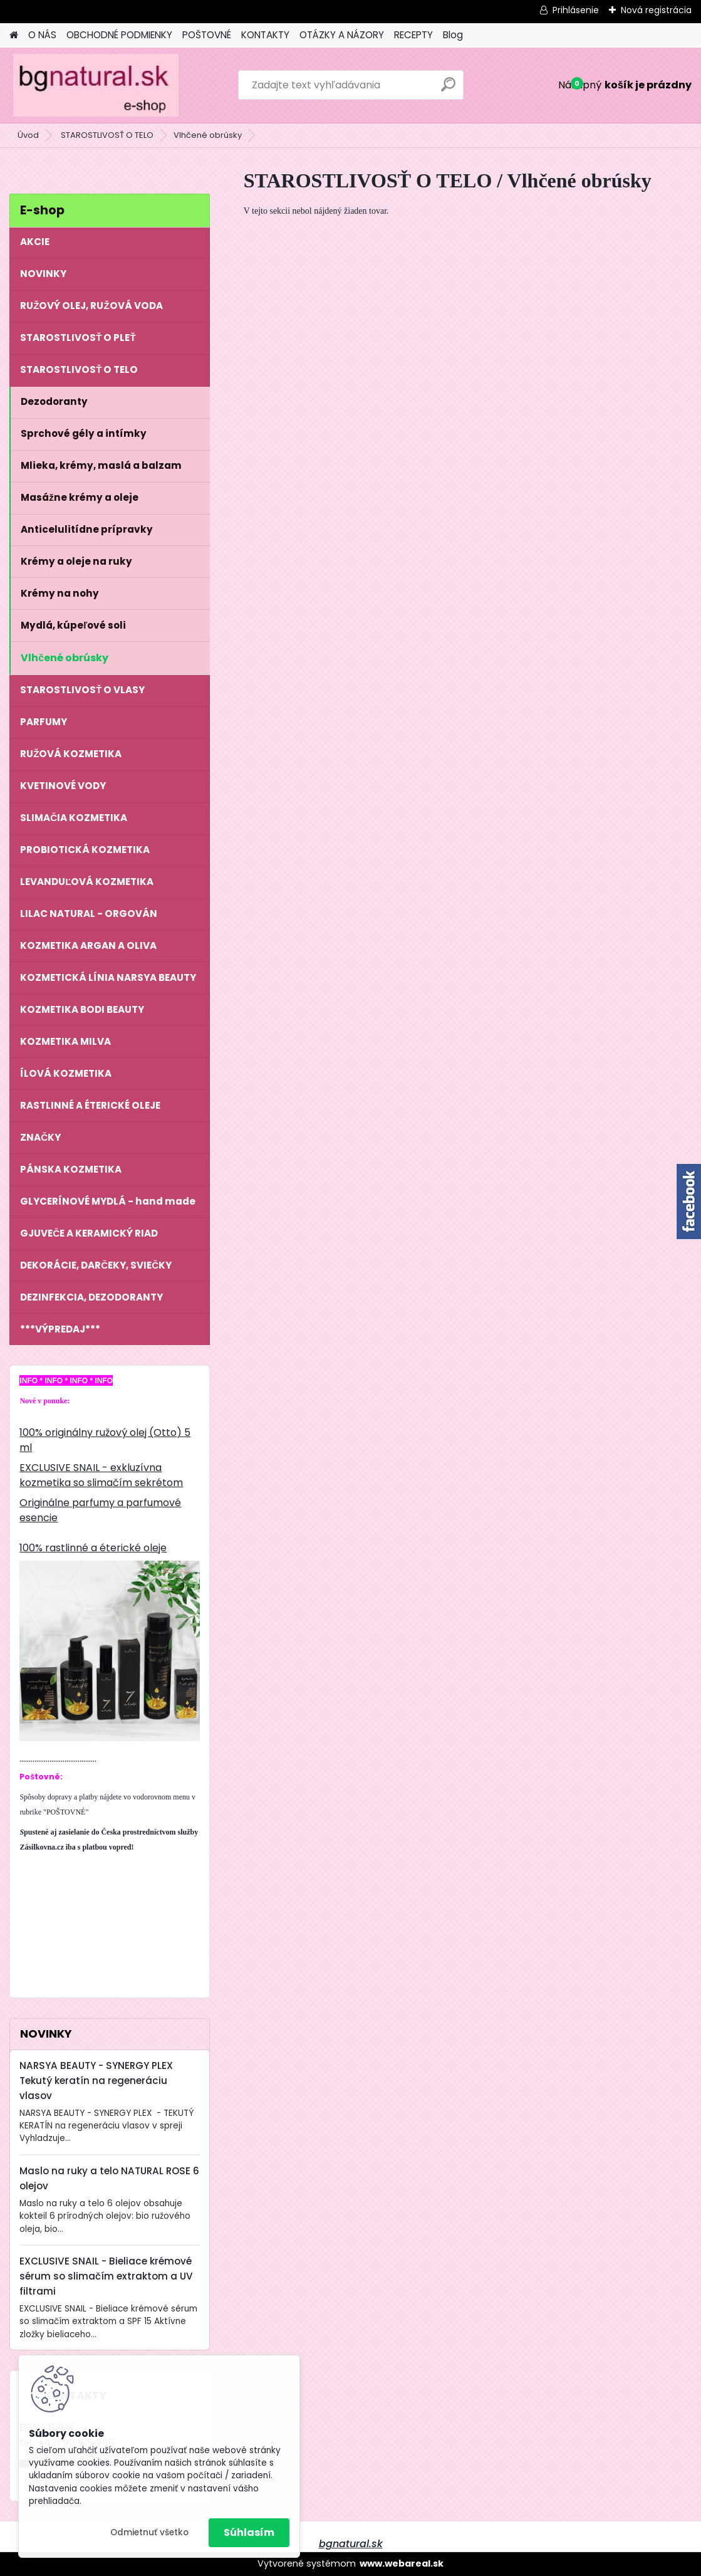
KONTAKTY (265, 34)
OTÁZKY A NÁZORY (341, 34)
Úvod (28, 135)
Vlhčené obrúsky (208, 135)
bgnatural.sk (351, 2544)
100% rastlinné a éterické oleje (93, 1548)
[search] (448, 89)
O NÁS (42, 34)
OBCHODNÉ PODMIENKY (119, 34)
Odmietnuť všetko (149, 2532)
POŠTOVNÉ (206, 34)
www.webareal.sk (402, 2563)
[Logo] (95, 85)
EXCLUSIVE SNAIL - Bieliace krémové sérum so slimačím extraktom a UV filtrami (106, 2276)
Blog (453, 34)
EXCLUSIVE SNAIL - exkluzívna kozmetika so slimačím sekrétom (101, 1475)
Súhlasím (249, 2532)
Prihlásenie (576, 10)
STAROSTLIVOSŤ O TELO (107, 135)
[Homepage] (13, 35)
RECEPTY (413, 34)
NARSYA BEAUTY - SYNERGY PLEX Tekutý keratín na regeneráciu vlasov (96, 2080)
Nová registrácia (656, 10)
